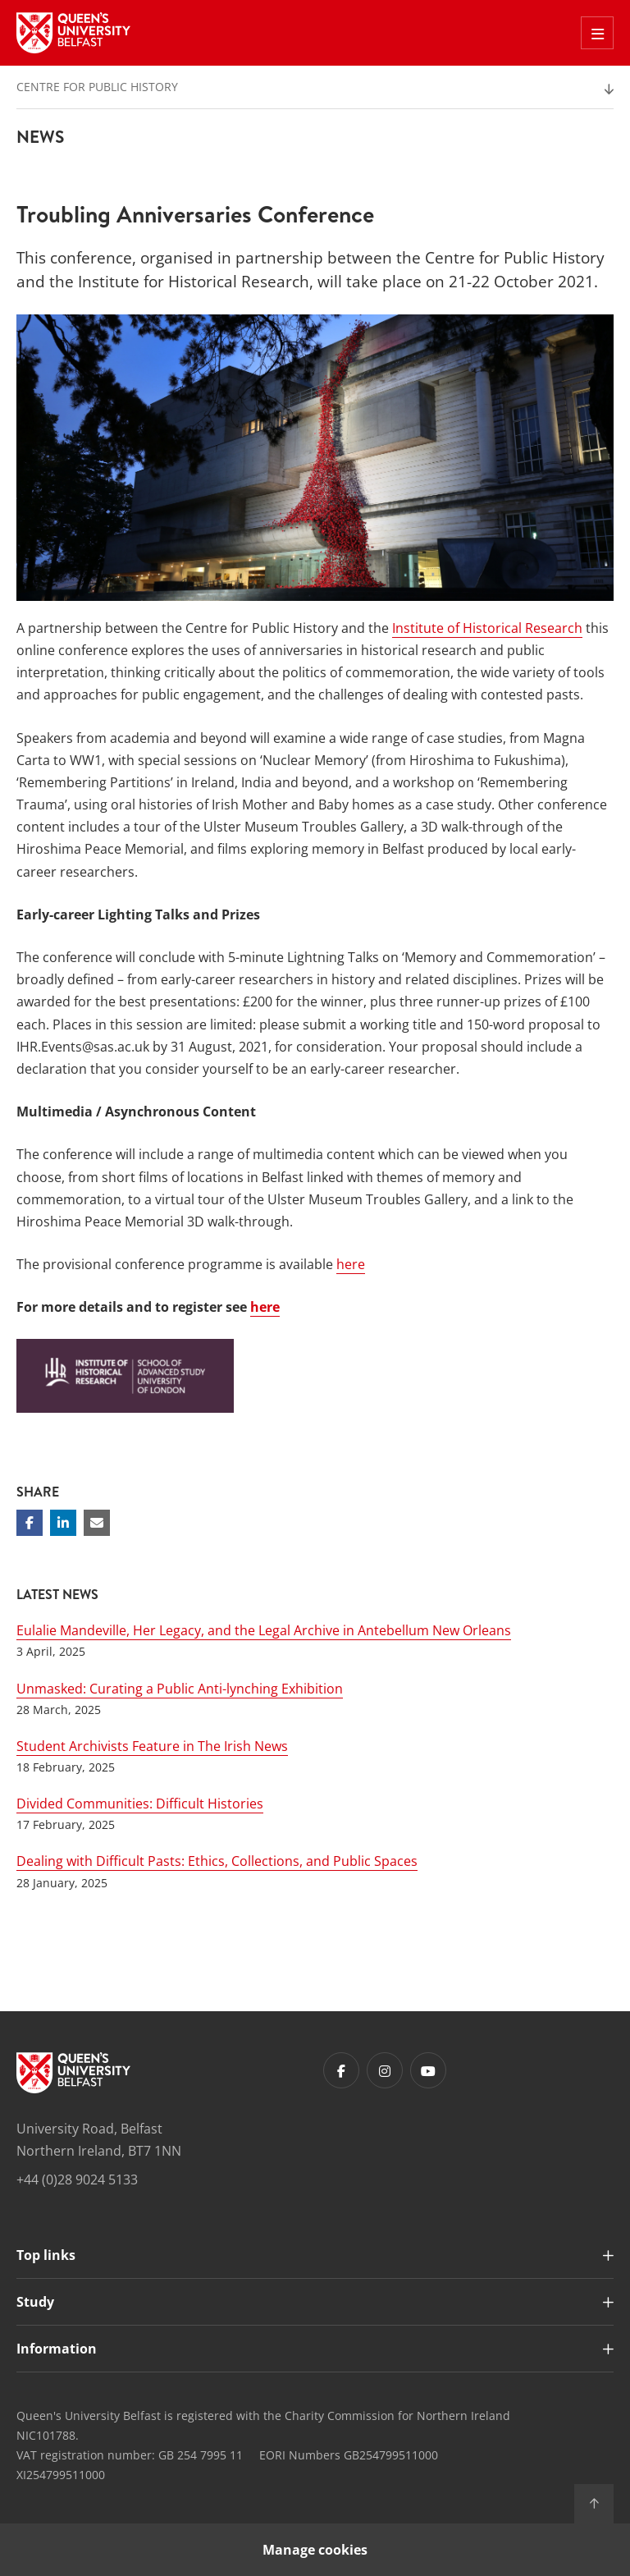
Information (56, 2349)
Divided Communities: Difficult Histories (139, 1803)
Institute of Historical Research (487, 628)
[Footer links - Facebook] (341, 2070)
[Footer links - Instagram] (385, 2070)
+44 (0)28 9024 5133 (77, 2179)
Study (35, 2302)
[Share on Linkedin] (63, 1523)
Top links (45, 2255)
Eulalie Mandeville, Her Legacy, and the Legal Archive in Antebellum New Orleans (263, 1630)
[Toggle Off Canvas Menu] (597, 32)
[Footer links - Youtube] (428, 2070)
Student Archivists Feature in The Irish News (152, 1746)
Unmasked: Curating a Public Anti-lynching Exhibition (179, 1689)
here (350, 1264)
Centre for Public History (97, 86)
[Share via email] (97, 1523)
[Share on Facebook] (29, 1523)
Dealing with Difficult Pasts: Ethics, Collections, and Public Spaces (217, 1861)
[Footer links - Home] (73, 2072)
